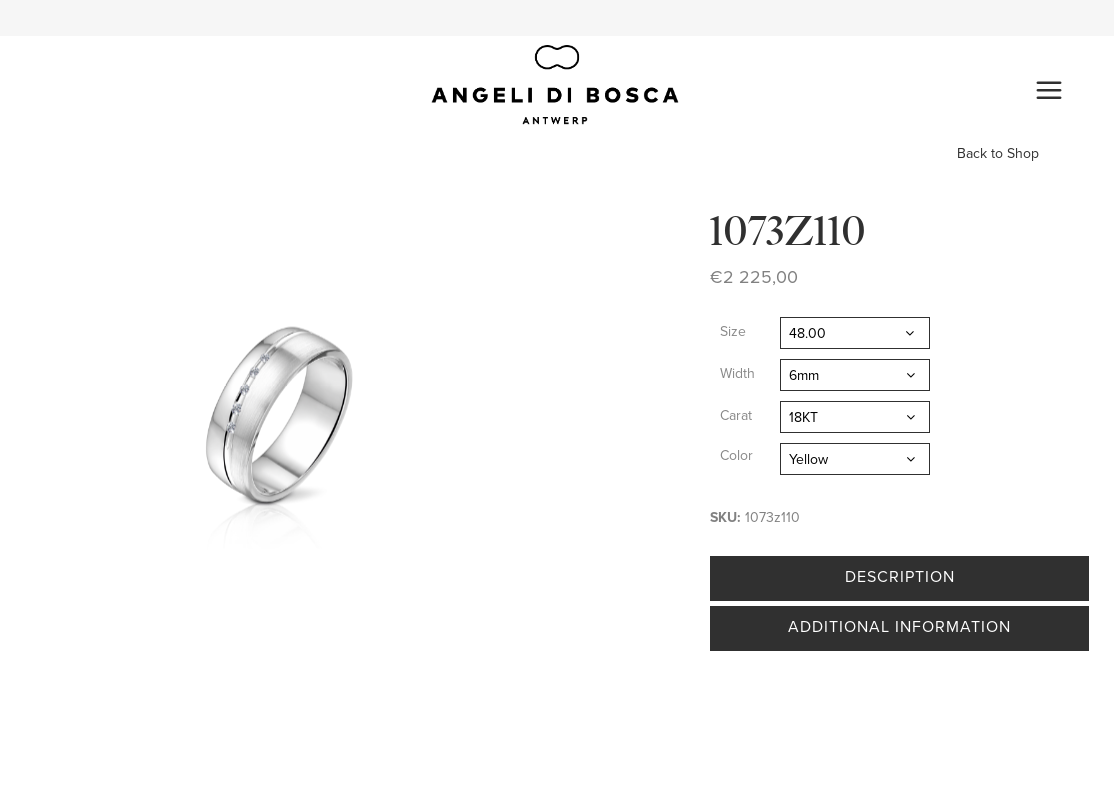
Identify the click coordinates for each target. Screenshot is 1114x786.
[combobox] (855, 333)
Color (736, 455)
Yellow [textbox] (808, 459)
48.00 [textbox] (807, 333)
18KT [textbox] (803, 417)
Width (737, 373)
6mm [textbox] (804, 375)
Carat (736, 415)
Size (733, 331)
